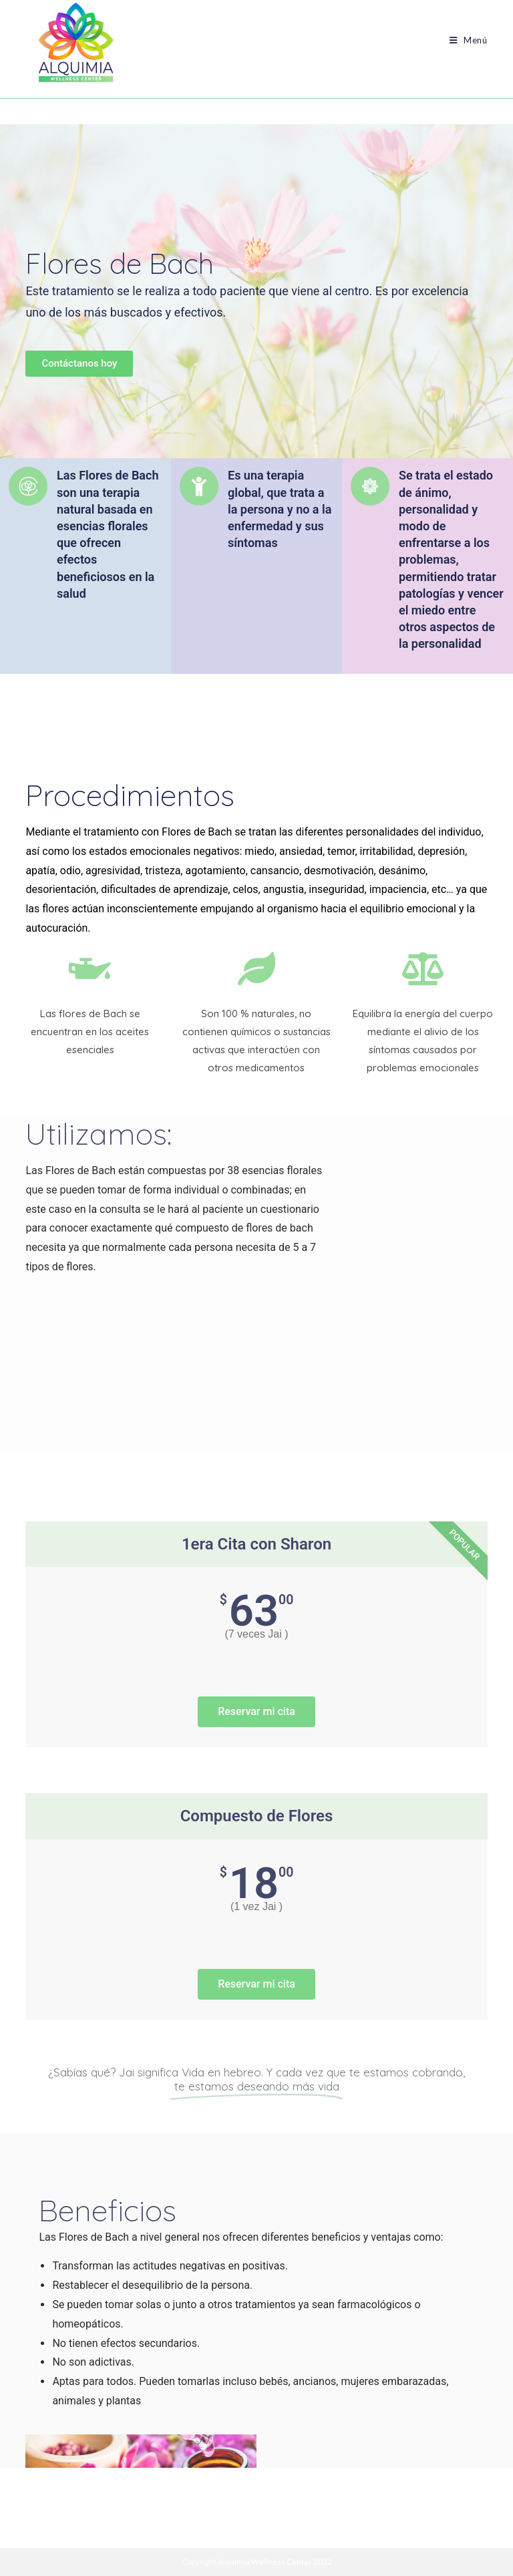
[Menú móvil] (464, 40)
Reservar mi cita (256, 1711)
